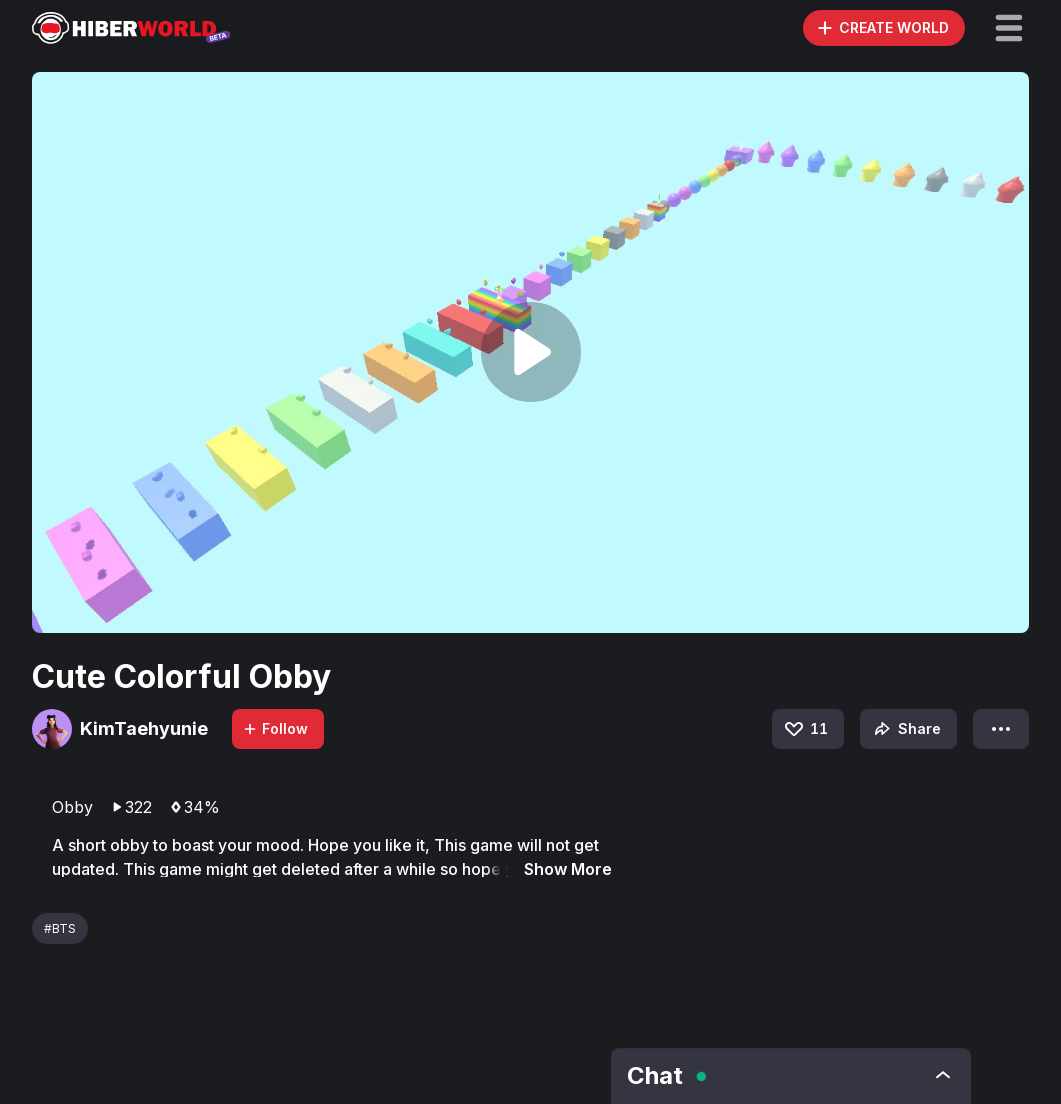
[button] (1009, 28)
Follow (275, 728)
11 (805, 729)
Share (905, 729)
